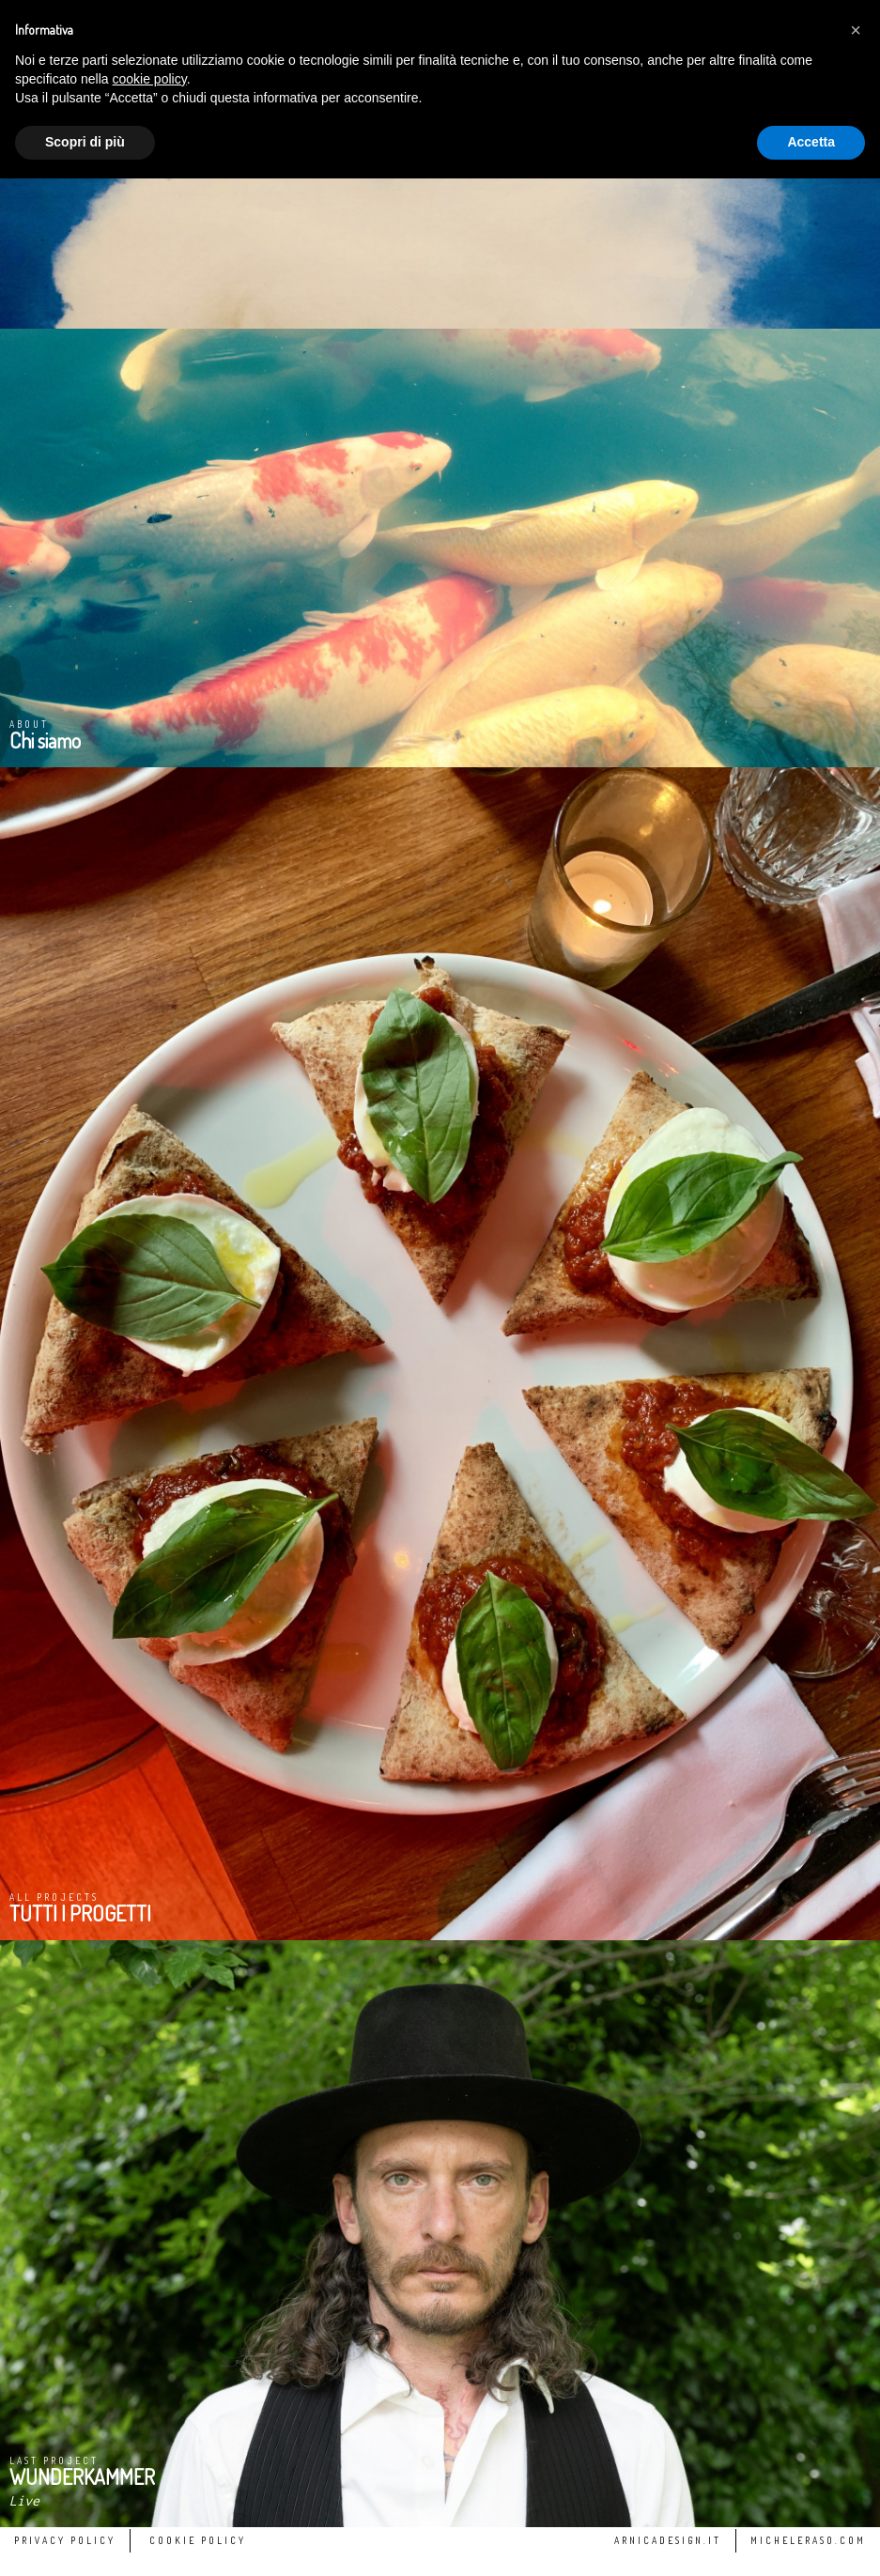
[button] (856, 30)
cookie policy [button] (150, 78)
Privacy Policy (65, 2540)
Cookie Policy (197, 2540)
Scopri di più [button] (85, 141)
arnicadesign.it (667, 2540)
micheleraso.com (808, 2540)
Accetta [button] (811, 141)
